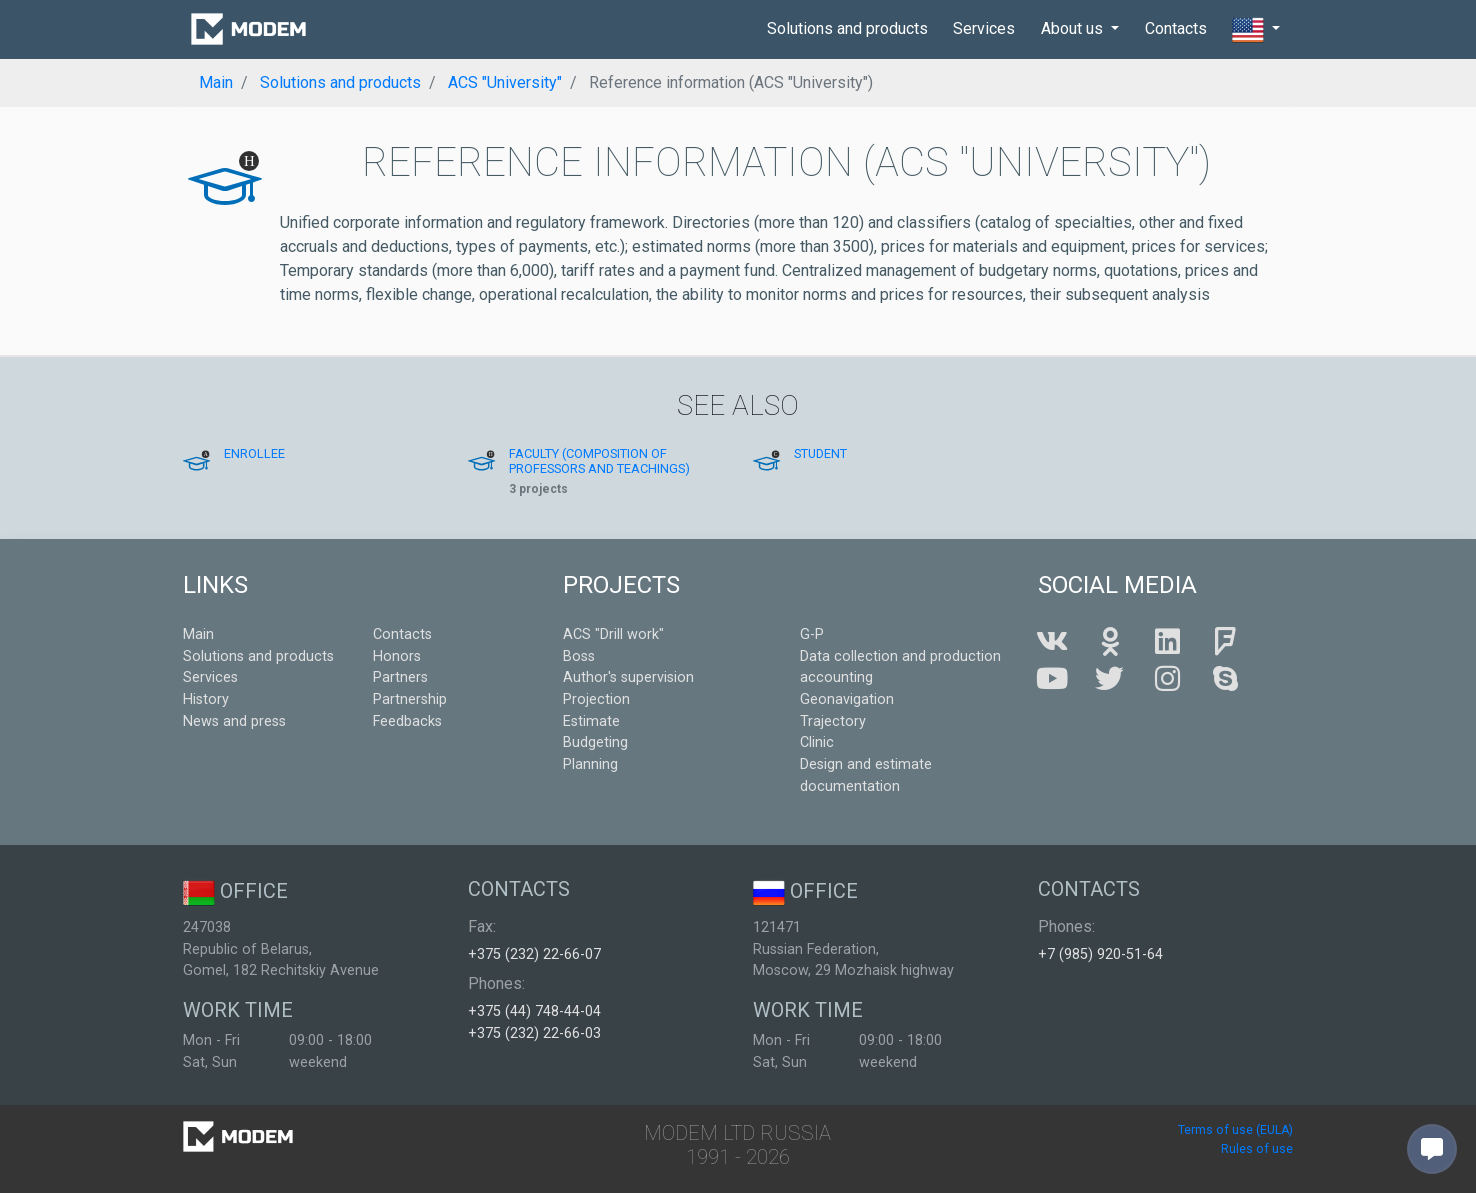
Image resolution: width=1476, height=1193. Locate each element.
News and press (234, 721)
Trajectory (833, 721)
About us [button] (1074, 28)
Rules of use (1257, 1149)
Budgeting (595, 742)
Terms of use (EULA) (1235, 1130)
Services (984, 28)
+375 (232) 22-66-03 (534, 1033)
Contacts (1176, 28)
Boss (579, 656)
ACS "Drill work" (613, 634)
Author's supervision (628, 677)
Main (198, 634)
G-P (812, 634)
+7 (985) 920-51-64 (1100, 954)
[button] (1256, 30)
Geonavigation (847, 699)
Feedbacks (407, 721)
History (206, 699)
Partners (400, 677)
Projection (596, 699)
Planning (590, 764)
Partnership (410, 699)
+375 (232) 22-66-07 (534, 954)
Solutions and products (847, 28)
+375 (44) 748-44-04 (534, 1011)
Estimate (591, 721)
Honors (397, 656)
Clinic (817, 742)
